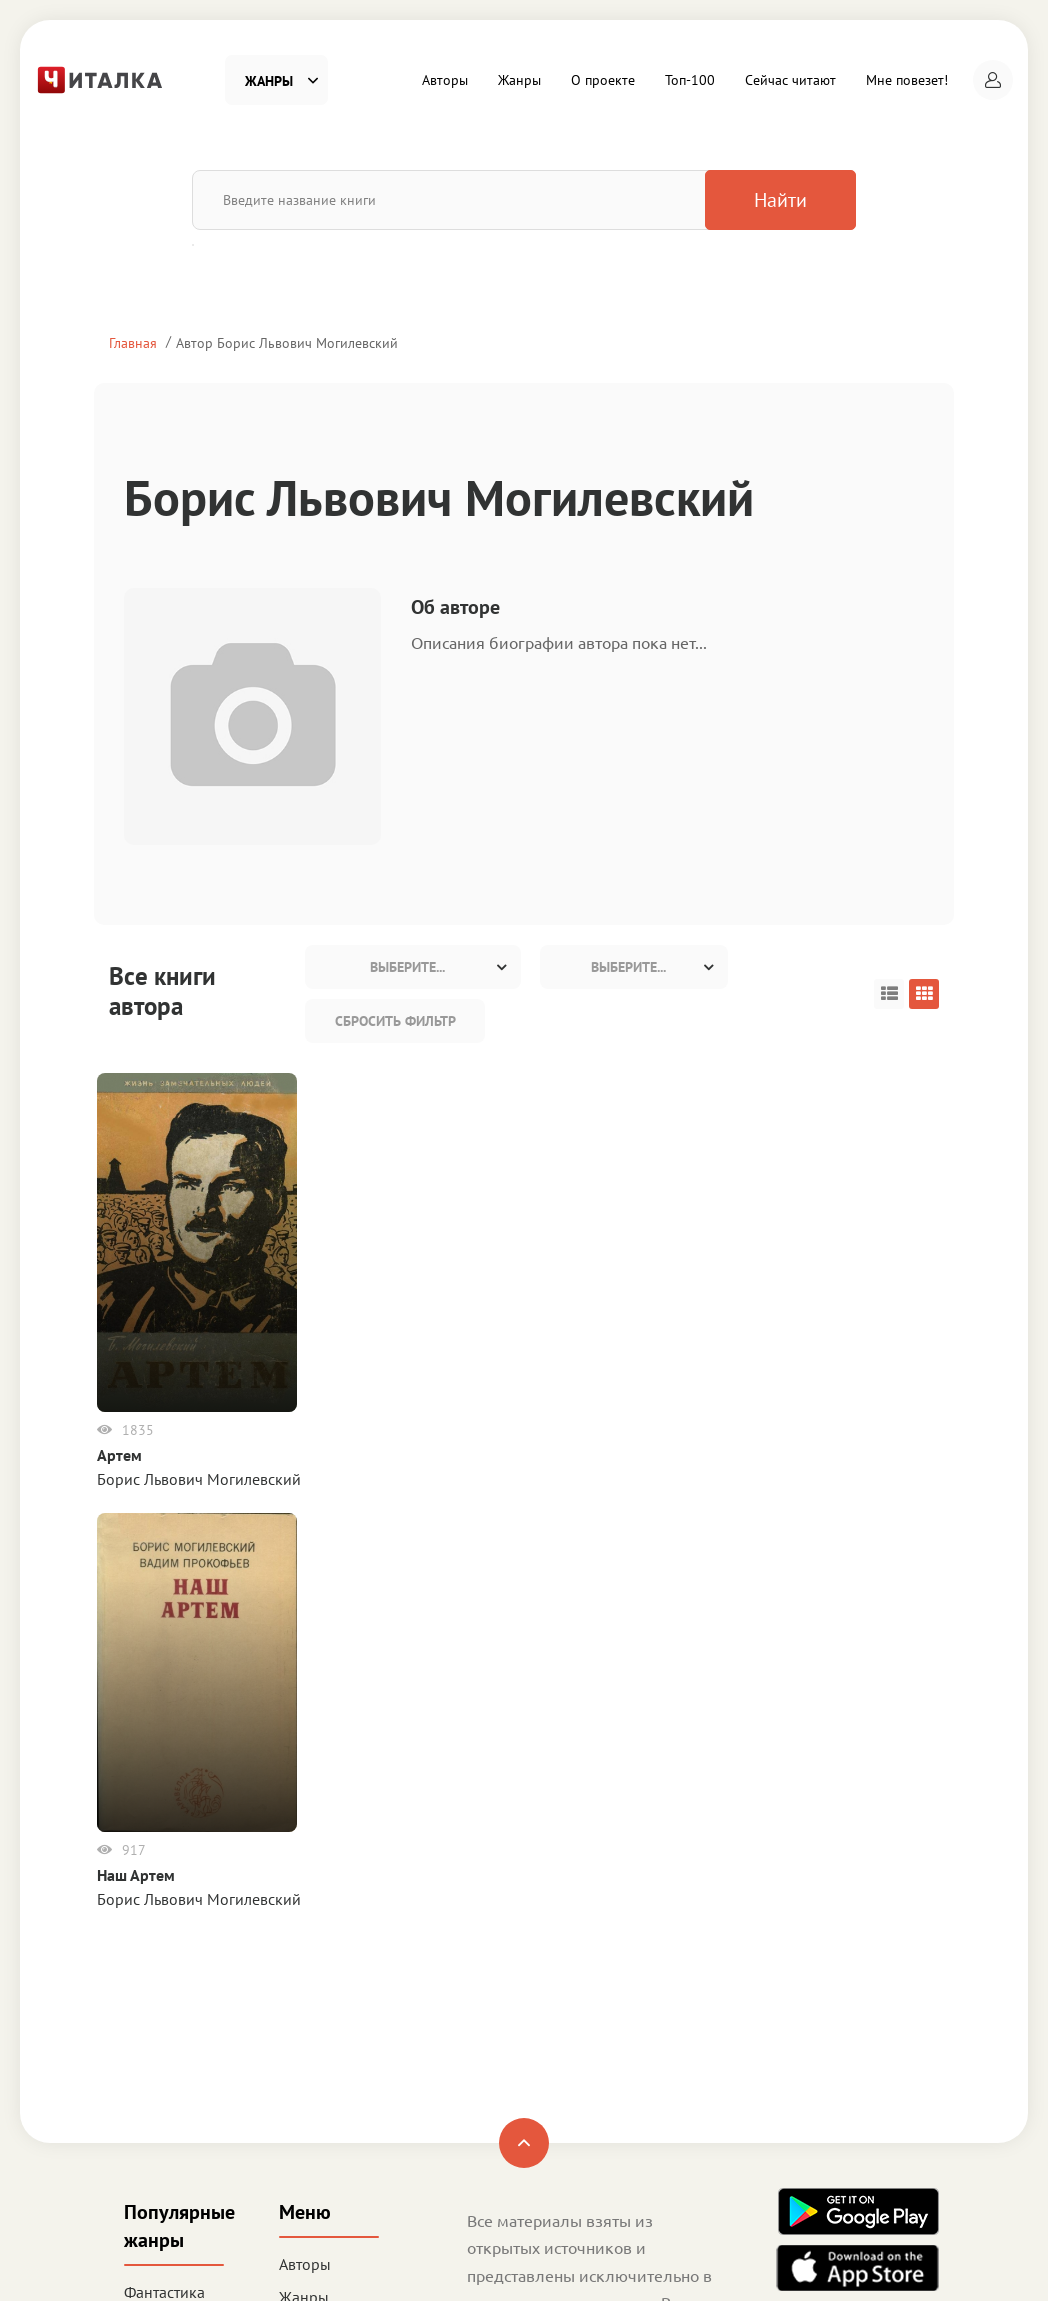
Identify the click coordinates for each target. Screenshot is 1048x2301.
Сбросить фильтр (395, 1021)
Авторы (445, 80)
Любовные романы (162, 1979)
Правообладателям (535, 2046)
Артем (131, 1455)
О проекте (603, 80)
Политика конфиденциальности (579, 2019)
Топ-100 (690, 80)
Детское (152, 2060)
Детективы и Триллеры (168, 1919)
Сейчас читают (790, 80)
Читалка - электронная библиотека (822, 2260)
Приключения (173, 2026)
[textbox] (413, 967)
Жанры (519, 80)
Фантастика (164, 1872)
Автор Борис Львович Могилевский (287, 342)
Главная (133, 342)
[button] (993, 80)
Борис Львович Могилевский (211, 1479)
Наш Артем (578, 1434)
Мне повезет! (907, 80)
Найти (751, 200)
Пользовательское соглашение (575, 1992)
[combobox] (413, 967)
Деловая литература (163, 2106)
